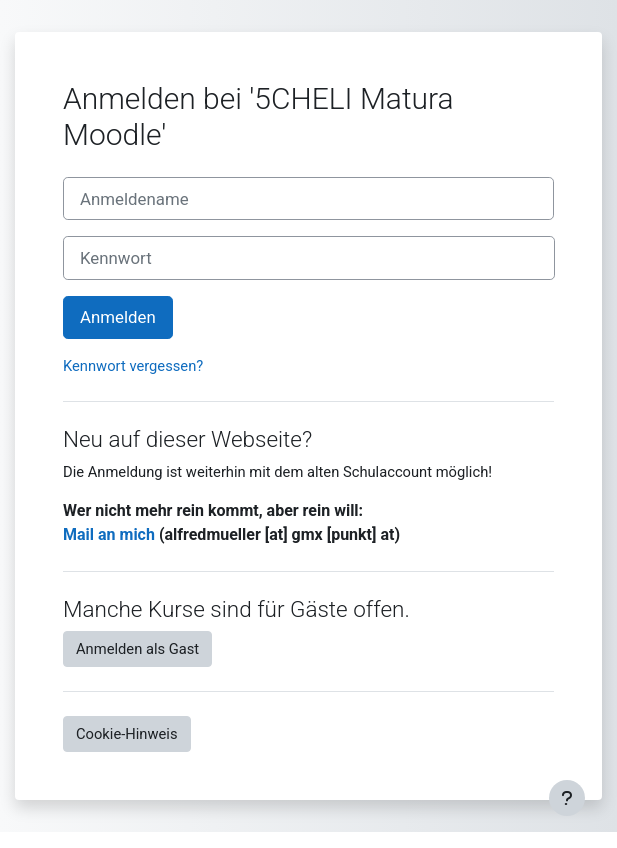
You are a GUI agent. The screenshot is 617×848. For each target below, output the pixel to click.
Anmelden (118, 317)
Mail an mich (109, 534)
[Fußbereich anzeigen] (567, 798)
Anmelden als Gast (137, 649)
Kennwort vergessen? (133, 366)
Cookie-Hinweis (127, 734)
